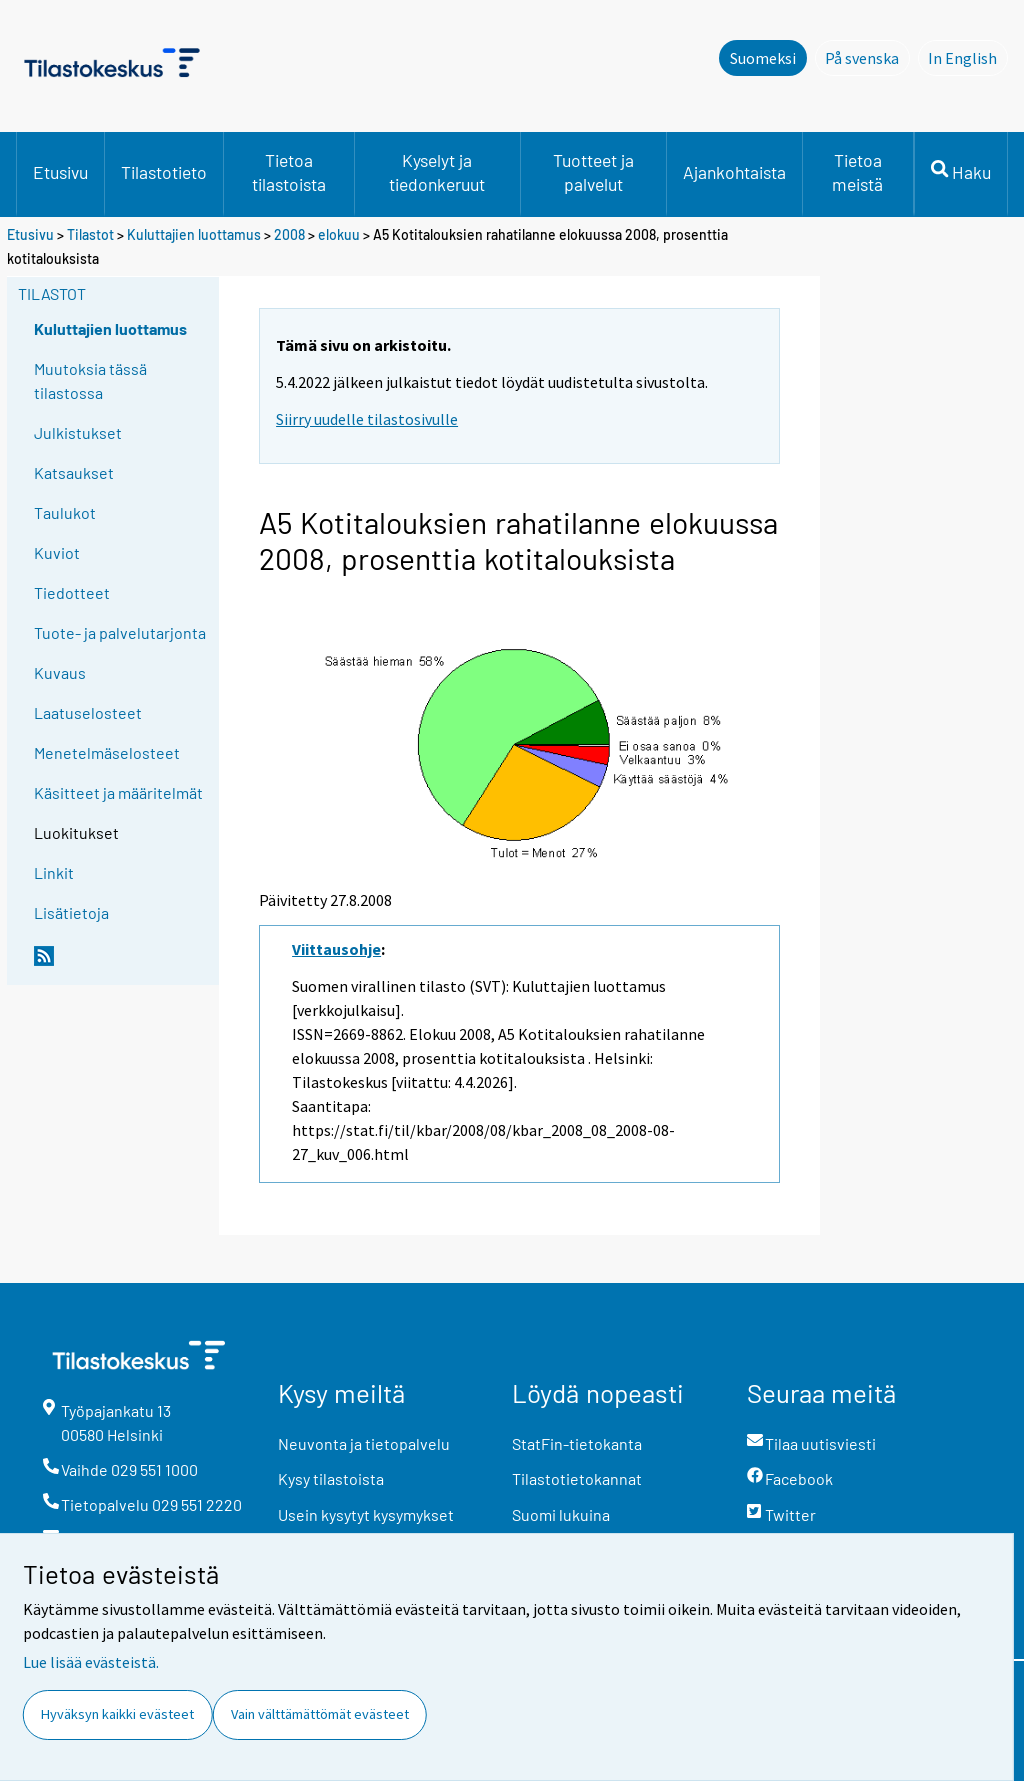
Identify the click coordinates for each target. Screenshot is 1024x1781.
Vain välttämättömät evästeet (320, 1714)
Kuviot (57, 552)
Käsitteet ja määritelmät (118, 792)
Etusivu (60, 172)
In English (968, 57)
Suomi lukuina (561, 1514)
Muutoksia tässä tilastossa (90, 380)
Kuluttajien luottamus (194, 234)
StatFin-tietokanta (577, 1443)
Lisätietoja (71, 912)
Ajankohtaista (734, 172)
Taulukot (65, 512)
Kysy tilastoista (331, 1478)
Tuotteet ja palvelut (593, 172)
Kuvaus (60, 672)
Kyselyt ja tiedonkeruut (437, 172)
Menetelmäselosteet (107, 752)
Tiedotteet (72, 592)
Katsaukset (74, 472)
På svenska (867, 57)
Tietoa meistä (857, 172)
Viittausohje (336, 949)
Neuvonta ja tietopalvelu (364, 1443)
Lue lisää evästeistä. (91, 1662)
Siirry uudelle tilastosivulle (367, 419)
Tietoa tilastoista (289, 172)
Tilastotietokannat (577, 1478)
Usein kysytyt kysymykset (366, 1514)
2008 (289, 234)
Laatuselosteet (88, 712)
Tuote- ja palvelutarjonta (120, 632)
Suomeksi (763, 58)
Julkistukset (78, 432)
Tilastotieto (164, 172)
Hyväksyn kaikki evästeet (117, 1714)
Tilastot (90, 234)
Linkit (54, 872)
